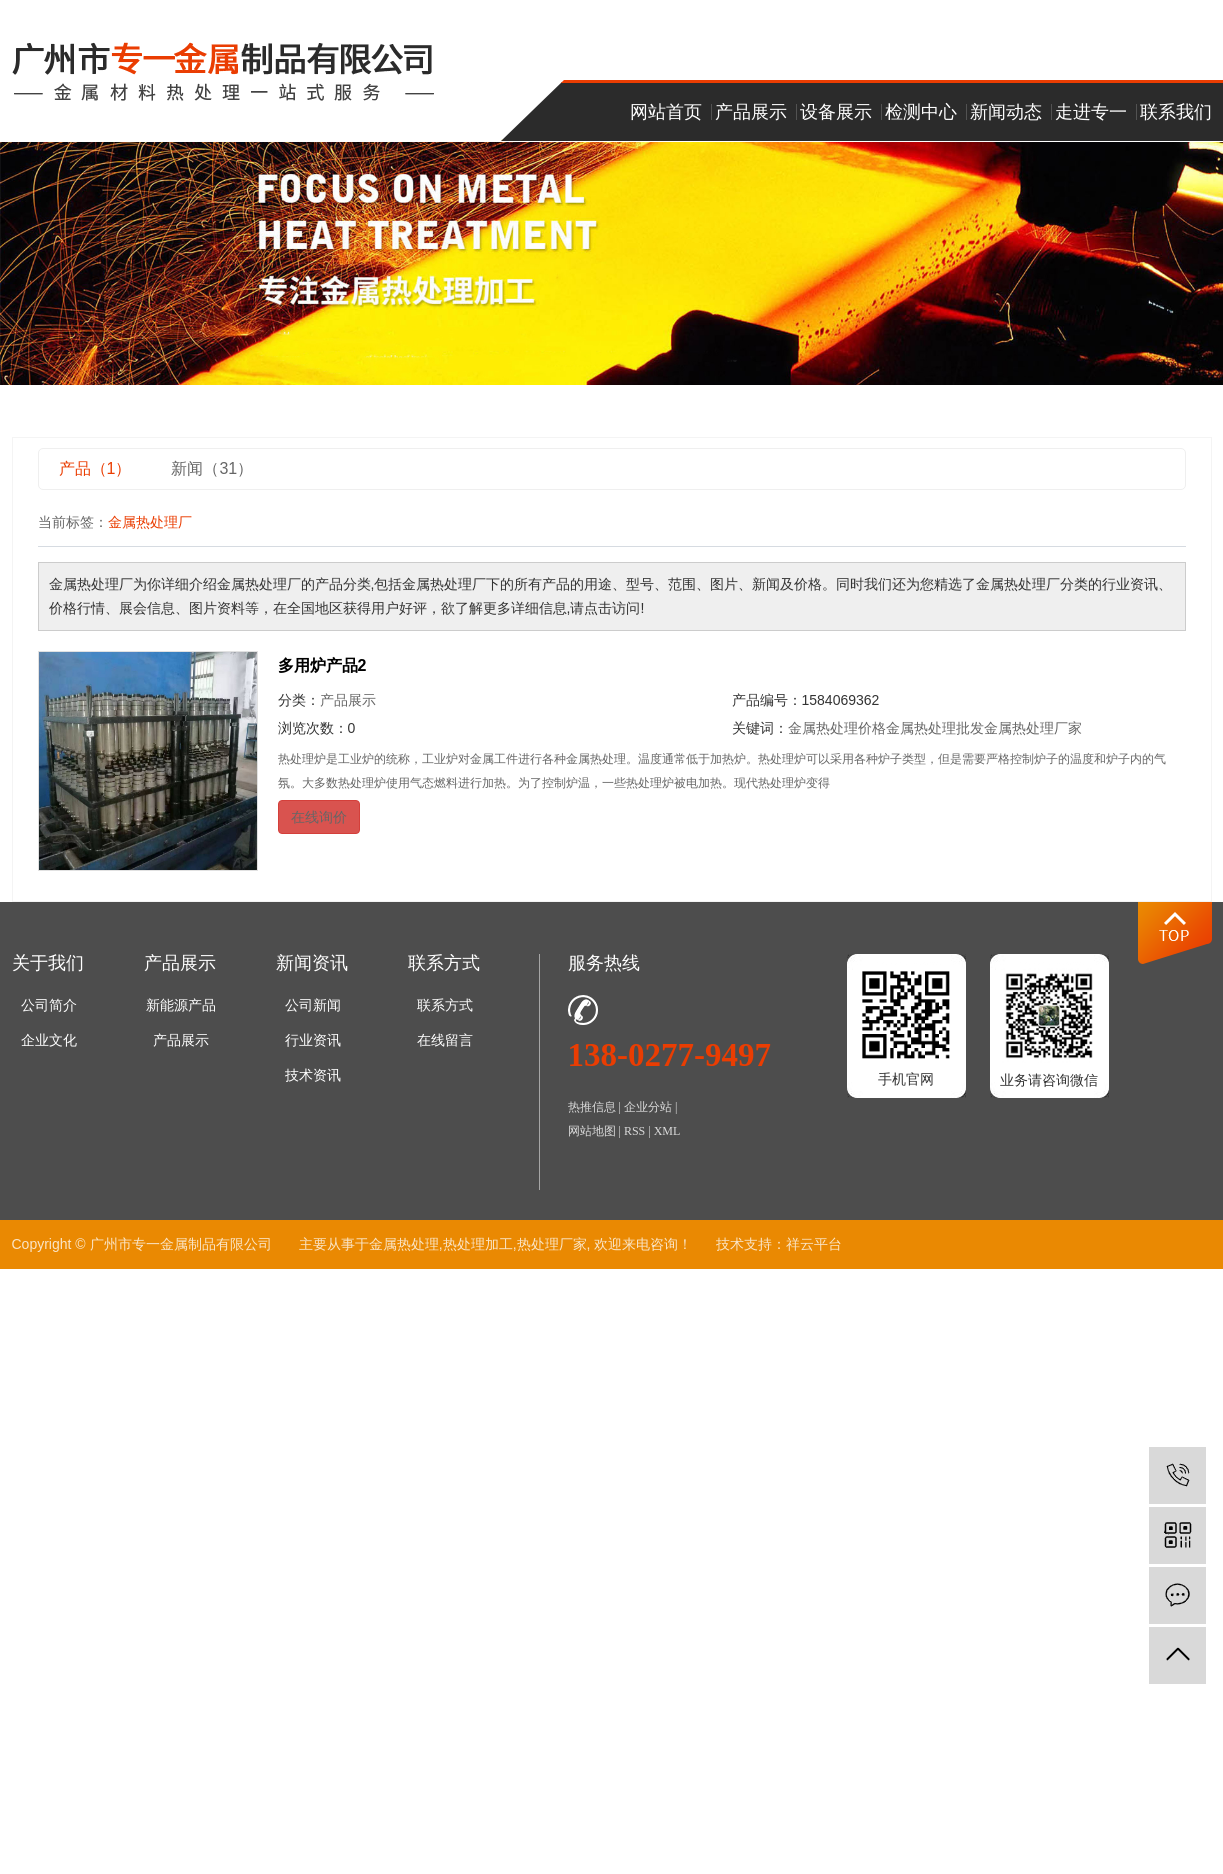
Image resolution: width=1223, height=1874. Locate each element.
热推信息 (592, 1107)
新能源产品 (181, 1005)
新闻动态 (1006, 112)
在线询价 (319, 817)
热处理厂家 (552, 1244)
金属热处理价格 (837, 728)
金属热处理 (404, 1244)
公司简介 (49, 1005)
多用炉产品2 (322, 665)
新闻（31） (212, 468)
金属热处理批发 (935, 728)
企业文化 (49, 1040)
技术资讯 (313, 1075)
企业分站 (648, 1107)
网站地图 (592, 1131)
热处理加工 (478, 1244)
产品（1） (95, 468)
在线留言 (445, 1040)
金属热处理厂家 (1033, 728)
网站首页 (666, 112)
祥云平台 (814, 1244)
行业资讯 (313, 1040)
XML (667, 1131)
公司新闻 (313, 1005)
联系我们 (1176, 112)
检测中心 (921, 112)
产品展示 (751, 112)
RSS (634, 1131)
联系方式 (445, 1005)
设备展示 (836, 112)
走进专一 (1091, 112)
